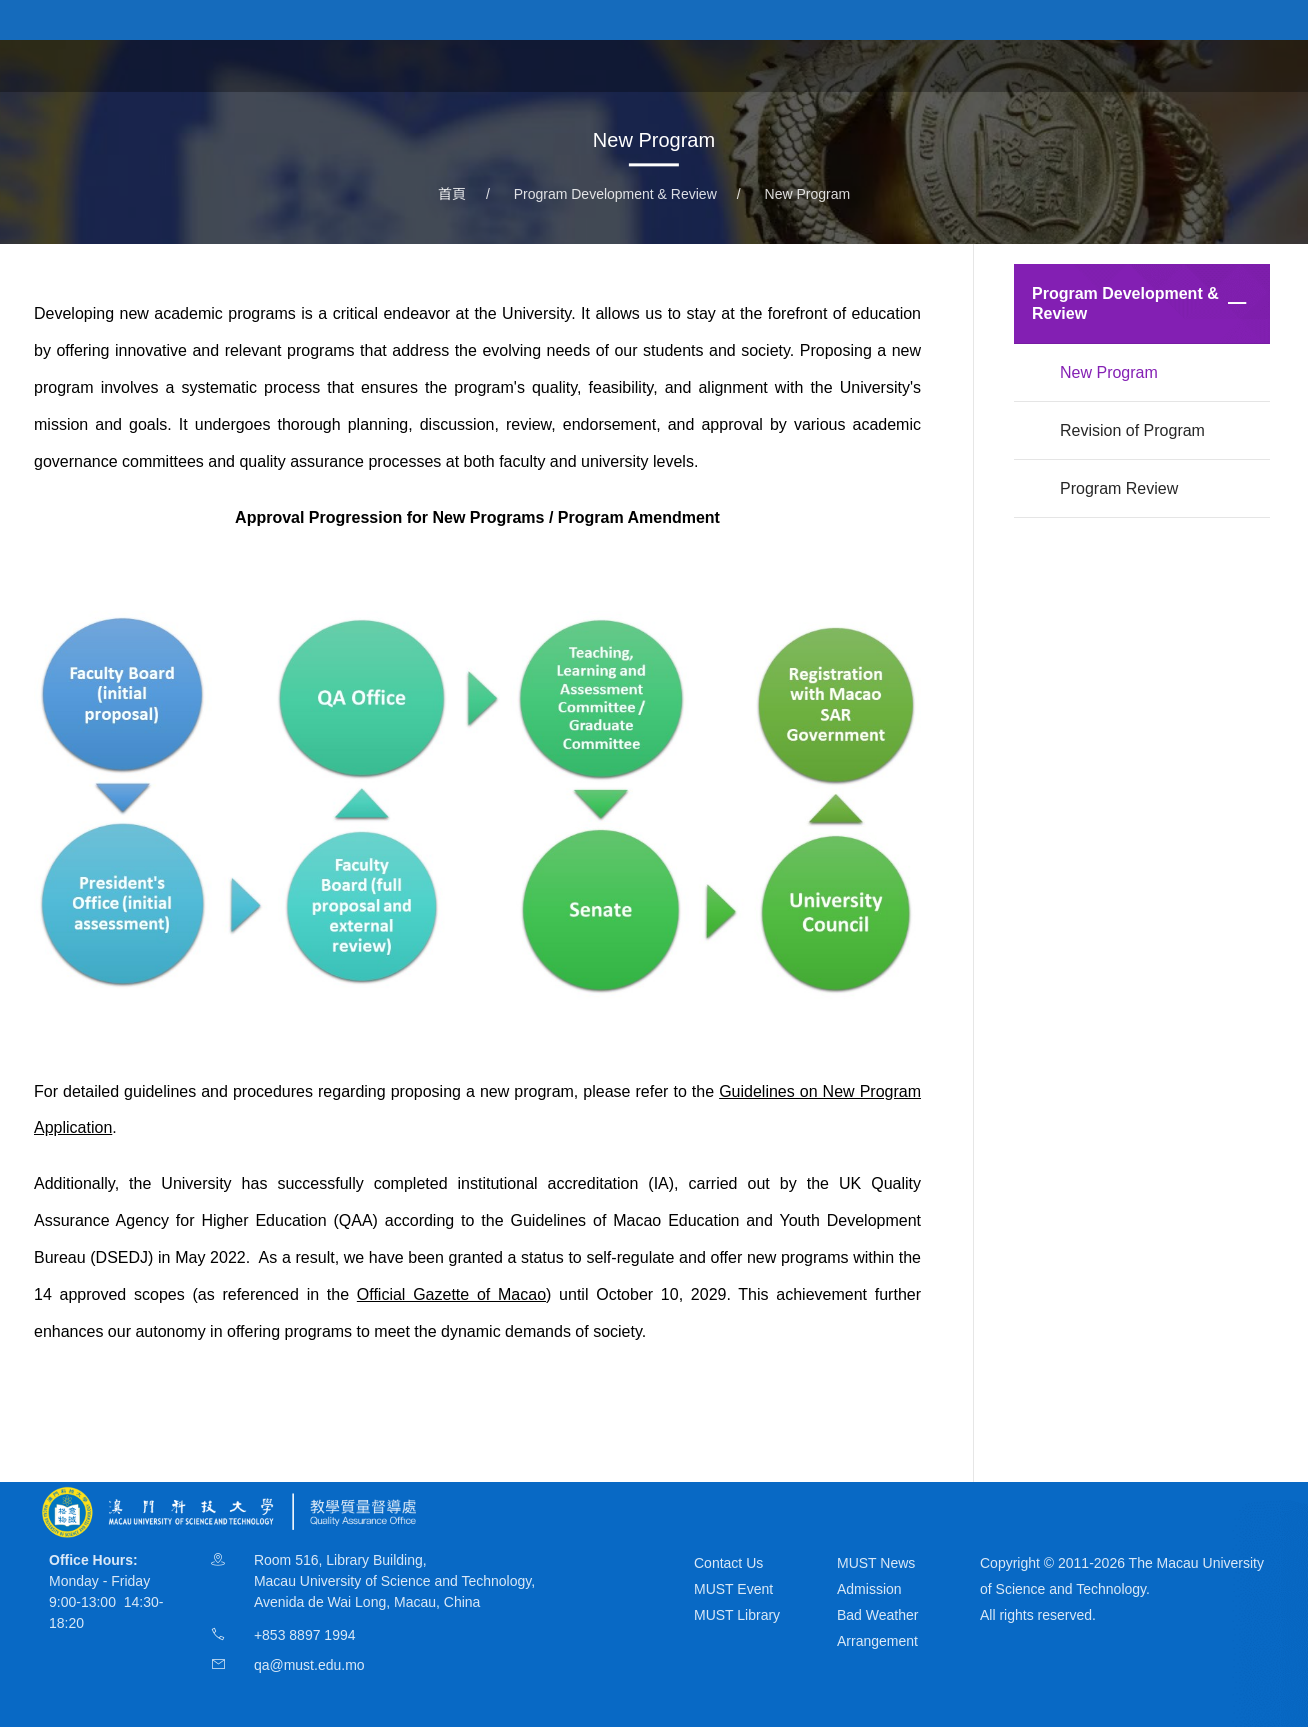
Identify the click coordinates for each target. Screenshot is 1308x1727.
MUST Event (733, 1589)
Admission (869, 1589)
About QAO (584, 64)
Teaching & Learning (845, 64)
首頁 (497, 64)
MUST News (876, 1563)
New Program (808, 194)
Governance (698, 64)
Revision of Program (1132, 430)
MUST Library (737, 1615)
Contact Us (728, 1563)
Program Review (1119, 488)
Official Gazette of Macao (451, 1294)
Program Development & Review (1064, 64)
